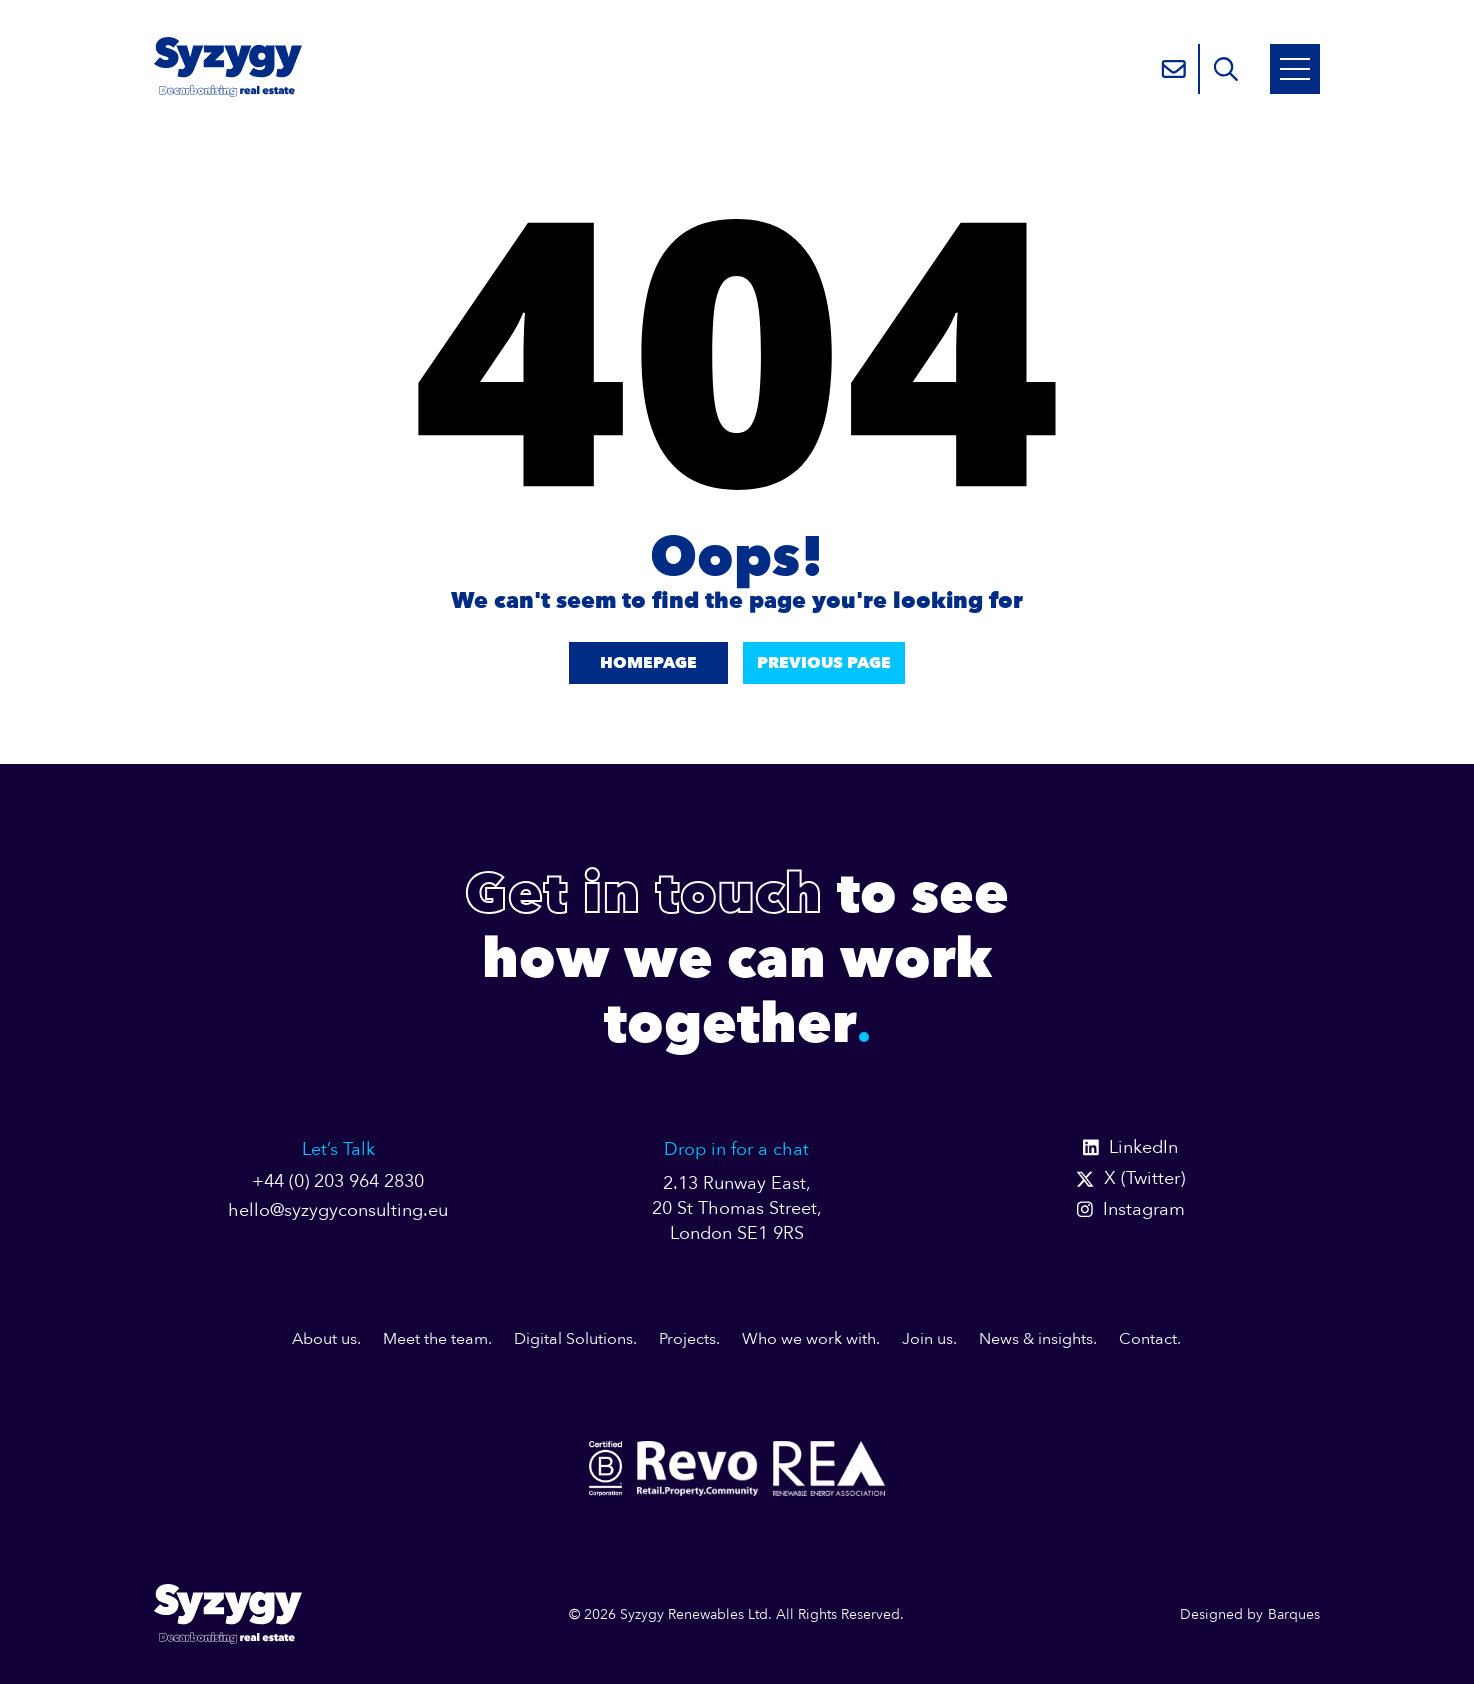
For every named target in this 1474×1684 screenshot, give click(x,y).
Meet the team (435, 1339)
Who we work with (809, 1339)
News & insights (1036, 1339)
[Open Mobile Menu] (1295, 69)
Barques (1294, 1614)
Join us (927, 1339)
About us (324, 1339)
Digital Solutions (573, 1339)
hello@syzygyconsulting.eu (338, 1210)
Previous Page (824, 663)
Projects (687, 1339)
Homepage (648, 663)
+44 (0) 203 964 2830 (338, 1181)
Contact (1148, 1339)
